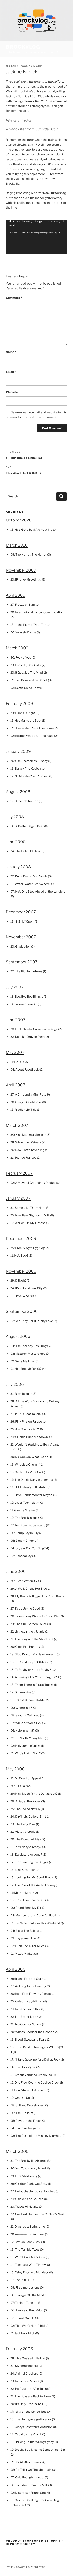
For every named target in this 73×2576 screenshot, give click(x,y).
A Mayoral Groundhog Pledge (35, 1183)
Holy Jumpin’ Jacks (27, 1745)
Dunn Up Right (25, 713)
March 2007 (17, 1125)
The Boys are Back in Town (33, 2396)
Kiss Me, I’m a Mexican (30, 1135)
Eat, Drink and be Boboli (31, 680)
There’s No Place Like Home (34, 728)
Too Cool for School (28, 2024)
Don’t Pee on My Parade (31, 876)
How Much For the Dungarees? (36, 1793)
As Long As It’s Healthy (30, 1986)
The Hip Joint (24, 2113)
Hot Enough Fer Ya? (28, 1369)
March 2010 (17, 545)
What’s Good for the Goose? (34, 2032)
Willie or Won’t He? (28, 1723)
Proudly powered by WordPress (25, 2566)
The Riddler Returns (28, 971)
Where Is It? (23, 1708)
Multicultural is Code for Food (35, 1915)
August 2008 (18, 791)
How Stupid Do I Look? (29, 2090)
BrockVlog (23, 47)
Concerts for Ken (26, 801)
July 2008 (15, 816)
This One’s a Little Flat (30, 2358)
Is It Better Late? (26, 2017)
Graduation (23, 946)
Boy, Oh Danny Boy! (28, 2242)
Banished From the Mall (31, 2485)
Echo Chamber (25, 1870)
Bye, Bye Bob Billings (29, 996)
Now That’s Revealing (29, 1150)
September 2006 (22, 1311)
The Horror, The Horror (31, 554)
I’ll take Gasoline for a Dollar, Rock (37, 2059)
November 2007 (21, 937)
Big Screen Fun (25, 1938)
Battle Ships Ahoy (27, 688)
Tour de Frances (25, 1157)
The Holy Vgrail (25, 2067)
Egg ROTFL (22, 2280)
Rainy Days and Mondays (32, 2272)
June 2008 (16, 841)
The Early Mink (25, 1824)
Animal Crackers (26, 2373)
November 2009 (21, 570)
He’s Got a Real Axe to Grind (33, 529)
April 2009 (15, 595)
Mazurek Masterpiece (30, 1353)
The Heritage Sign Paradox (33, 2419)
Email (11, 372)
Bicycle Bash (23, 1394)
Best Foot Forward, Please (33, 1994)
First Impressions (27, 2287)
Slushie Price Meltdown (31, 1437)
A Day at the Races (28, 1801)
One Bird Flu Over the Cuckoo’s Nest (39, 2214)
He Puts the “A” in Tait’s (31, 2389)
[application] (36, 237)
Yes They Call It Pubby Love (34, 1321)
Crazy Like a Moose (28, 1102)
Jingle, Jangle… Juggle (30, 1631)
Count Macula (24, 2318)
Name (11, 352)
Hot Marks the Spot (28, 720)
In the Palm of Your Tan (30, 625)
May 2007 (15, 1052)
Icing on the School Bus (31, 2411)
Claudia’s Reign (25, 2128)
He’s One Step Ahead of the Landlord (40, 891)
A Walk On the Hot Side (31, 1588)
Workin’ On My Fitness (30, 1223)
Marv (37, 66)
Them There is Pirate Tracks (34, 1685)
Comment (14, 298)
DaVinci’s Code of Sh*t (30, 1816)
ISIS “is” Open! (24, 921)
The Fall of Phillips (27, 851)
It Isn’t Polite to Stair (29, 1979)
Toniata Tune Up (26, 2303)
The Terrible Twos (27, 2249)
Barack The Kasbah (28, 768)
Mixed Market (24, 1953)
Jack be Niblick (25, 2333)
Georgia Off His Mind (29, 2295)
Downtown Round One (30, 2493)
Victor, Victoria (25, 1831)
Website (12, 392)
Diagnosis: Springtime (30, 2226)
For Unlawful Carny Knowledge (36, 1029)
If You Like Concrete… (30, 1900)
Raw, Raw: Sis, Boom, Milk (32, 1215)
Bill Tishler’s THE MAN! (30, 1487)
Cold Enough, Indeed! (29, 2477)
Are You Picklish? (27, 1429)
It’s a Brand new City (29, 1288)
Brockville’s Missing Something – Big (40, 2449)
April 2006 (15, 1969)
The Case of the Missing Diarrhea (38, 2136)
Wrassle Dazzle (25, 632)
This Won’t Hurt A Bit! (30, 2326)
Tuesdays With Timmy (30, 2265)
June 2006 (16, 1571)
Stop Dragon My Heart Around (35, 1654)
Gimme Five (23, 1692)
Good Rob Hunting (27, 1647)
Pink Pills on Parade (28, 1421)
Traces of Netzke (26, 2206)
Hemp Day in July (27, 1533)
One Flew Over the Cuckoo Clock (37, 2082)
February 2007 (19, 1173)
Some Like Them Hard (30, 1208)
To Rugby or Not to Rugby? (33, 1670)
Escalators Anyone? (28, 1854)
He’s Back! (21, 1255)
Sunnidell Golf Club (31, 96)
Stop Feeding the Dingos (31, 1862)
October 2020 (19, 520)
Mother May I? (24, 1893)
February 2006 (19, 2349)
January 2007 (18, 1198)
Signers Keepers (26, 2366)
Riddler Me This (25, 1109)
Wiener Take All (26, 1004)
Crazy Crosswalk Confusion (34, 2427)
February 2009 (19, 703)
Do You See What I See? (31, 1457)
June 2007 (15, 1019)
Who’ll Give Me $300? (30, 2257)
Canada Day (23, 1556)
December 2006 (21, 1238)
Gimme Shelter (24, 1510)
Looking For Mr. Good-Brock (34, 1877)
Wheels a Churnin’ (27, 1464)
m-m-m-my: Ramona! (29, 2234)
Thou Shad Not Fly (27, 1809)
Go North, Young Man (29, 1738)
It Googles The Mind (29, 672)
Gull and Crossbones (29, 2105)
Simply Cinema (25, 1540)
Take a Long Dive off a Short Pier (37, 1616)
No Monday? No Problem (32, 776)
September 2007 (21, 962)
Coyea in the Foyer (28, 2120)
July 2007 (15, 987)
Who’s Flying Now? (28, 1753)
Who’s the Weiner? (28, 1142)
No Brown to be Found (30, 1525)
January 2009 (18, 751)
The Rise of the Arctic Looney (35, 1885)
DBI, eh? (20, 1280)
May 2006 (15, 1769)
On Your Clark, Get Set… (31, 2184)
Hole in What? (25, 1730)
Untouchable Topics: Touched (35, 2191)
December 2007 (21, 912)
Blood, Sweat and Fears (31, 2039)
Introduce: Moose (27, 2381)
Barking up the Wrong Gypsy (34, 2442)
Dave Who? (23, 1296)
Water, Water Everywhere (32, 884)
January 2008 (18, 867)
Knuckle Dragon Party (30, 1037)
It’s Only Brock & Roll (29, 2404)
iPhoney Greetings (28, 579)
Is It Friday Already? (28, 1847)
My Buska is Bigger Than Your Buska (39, 1596)
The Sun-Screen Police (31, 1624)
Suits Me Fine (24, 1361)
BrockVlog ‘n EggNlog (30, 1248)
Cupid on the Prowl (28, 2434)
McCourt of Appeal (28, 1778)
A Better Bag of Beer (29, 826)
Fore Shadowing (26, 2176)
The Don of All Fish (28, 1839)
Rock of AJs (23, 657)
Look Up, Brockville (28, 665)
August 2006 (18, 1336)
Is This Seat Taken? (28, 1414)
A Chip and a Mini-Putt (30, 1094)
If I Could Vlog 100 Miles (31, 1662)
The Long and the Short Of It (34, 1639)
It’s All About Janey (28, 2462)
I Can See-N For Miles (30, 1946)
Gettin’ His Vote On (28, 1472)
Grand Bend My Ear (28, 1908)
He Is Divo (21, 1062)
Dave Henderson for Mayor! (34, 1495)
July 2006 (15, 1384)
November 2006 (21, 1271)
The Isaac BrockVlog (29, 2310)
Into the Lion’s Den (28, 2009)
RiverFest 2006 (26, 1581)
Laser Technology (27, 1502)
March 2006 (17, 2151)
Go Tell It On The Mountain (33, 2470)
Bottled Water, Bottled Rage (34, 736)
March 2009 (17, 648)
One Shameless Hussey (31, 761)
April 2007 (15, 1085)
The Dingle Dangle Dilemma (34, 1480)
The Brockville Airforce (31, 2161)
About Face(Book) (27, 1069)
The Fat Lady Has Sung (31, 1346)
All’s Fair (21, 1786)
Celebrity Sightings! (29, 2001)
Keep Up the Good (27, 1608)
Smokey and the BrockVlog (33, 2075)
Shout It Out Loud (27, 1715)
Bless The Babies (27, 1931)
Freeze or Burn (25, 604)
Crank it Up (22, 2098)
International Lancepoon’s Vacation (39, 612)
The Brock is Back (27, 1518)
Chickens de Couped (29, 2199)
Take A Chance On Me (30, 1700)
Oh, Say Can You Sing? (30, 1548)
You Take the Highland (30, 2168)
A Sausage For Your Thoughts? (36, 1677)
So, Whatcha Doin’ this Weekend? (38, 1923)
